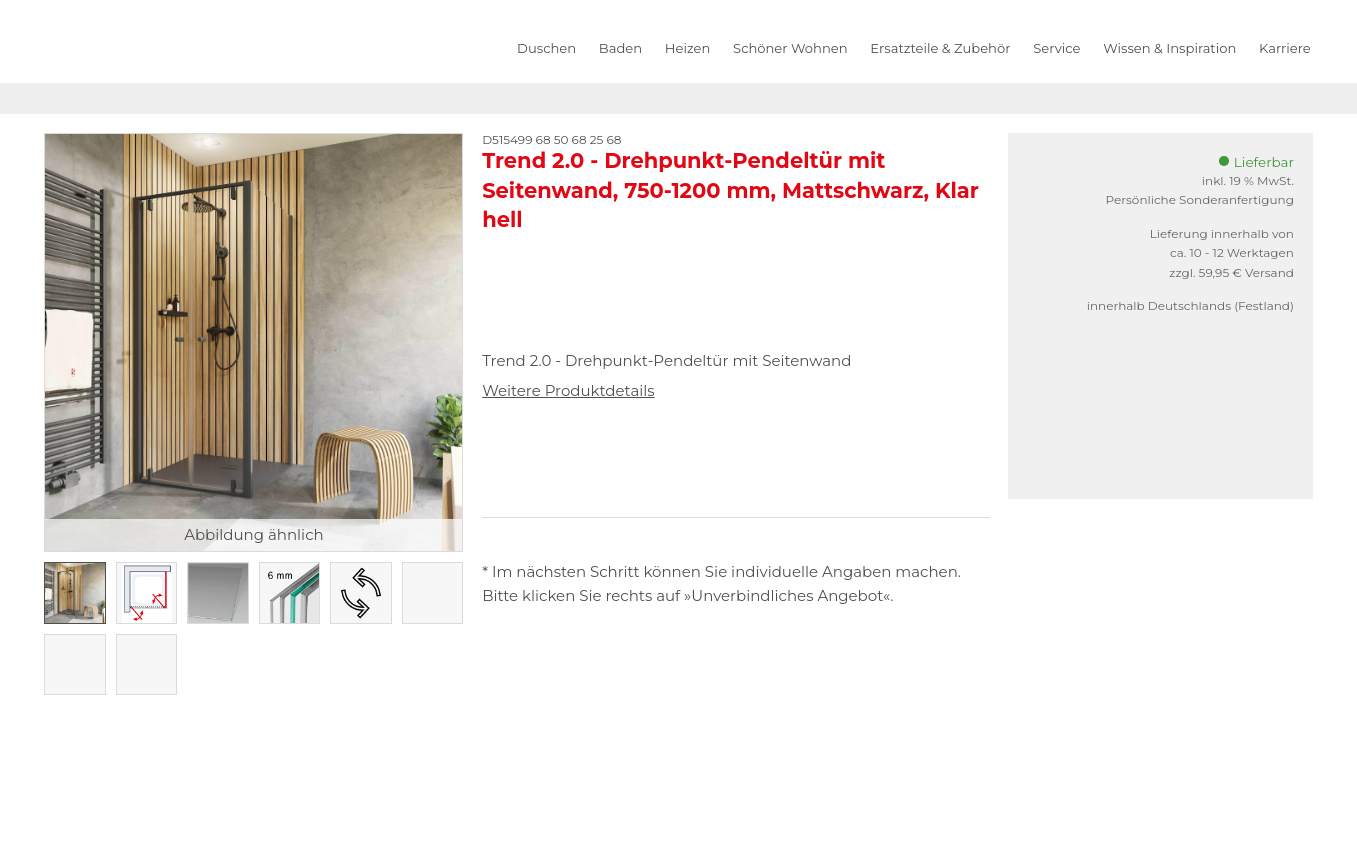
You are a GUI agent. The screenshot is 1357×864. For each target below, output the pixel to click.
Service (1056, 48)
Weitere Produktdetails (568, 390)
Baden (620, 48)
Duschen (546, 48)
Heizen (687, 48)
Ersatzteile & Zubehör (940, 48)
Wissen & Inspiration (1169, 48)
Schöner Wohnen (790, 48)
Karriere (1285, 48)
